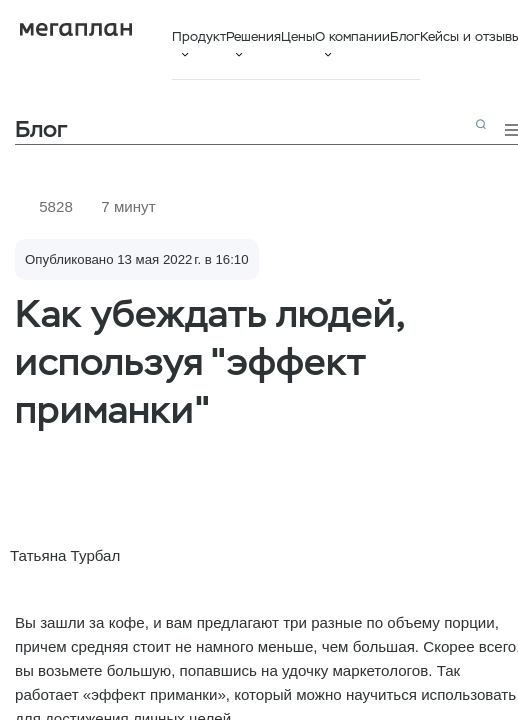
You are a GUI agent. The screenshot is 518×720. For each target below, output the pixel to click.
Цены (298, 36)
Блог (405, 36)
